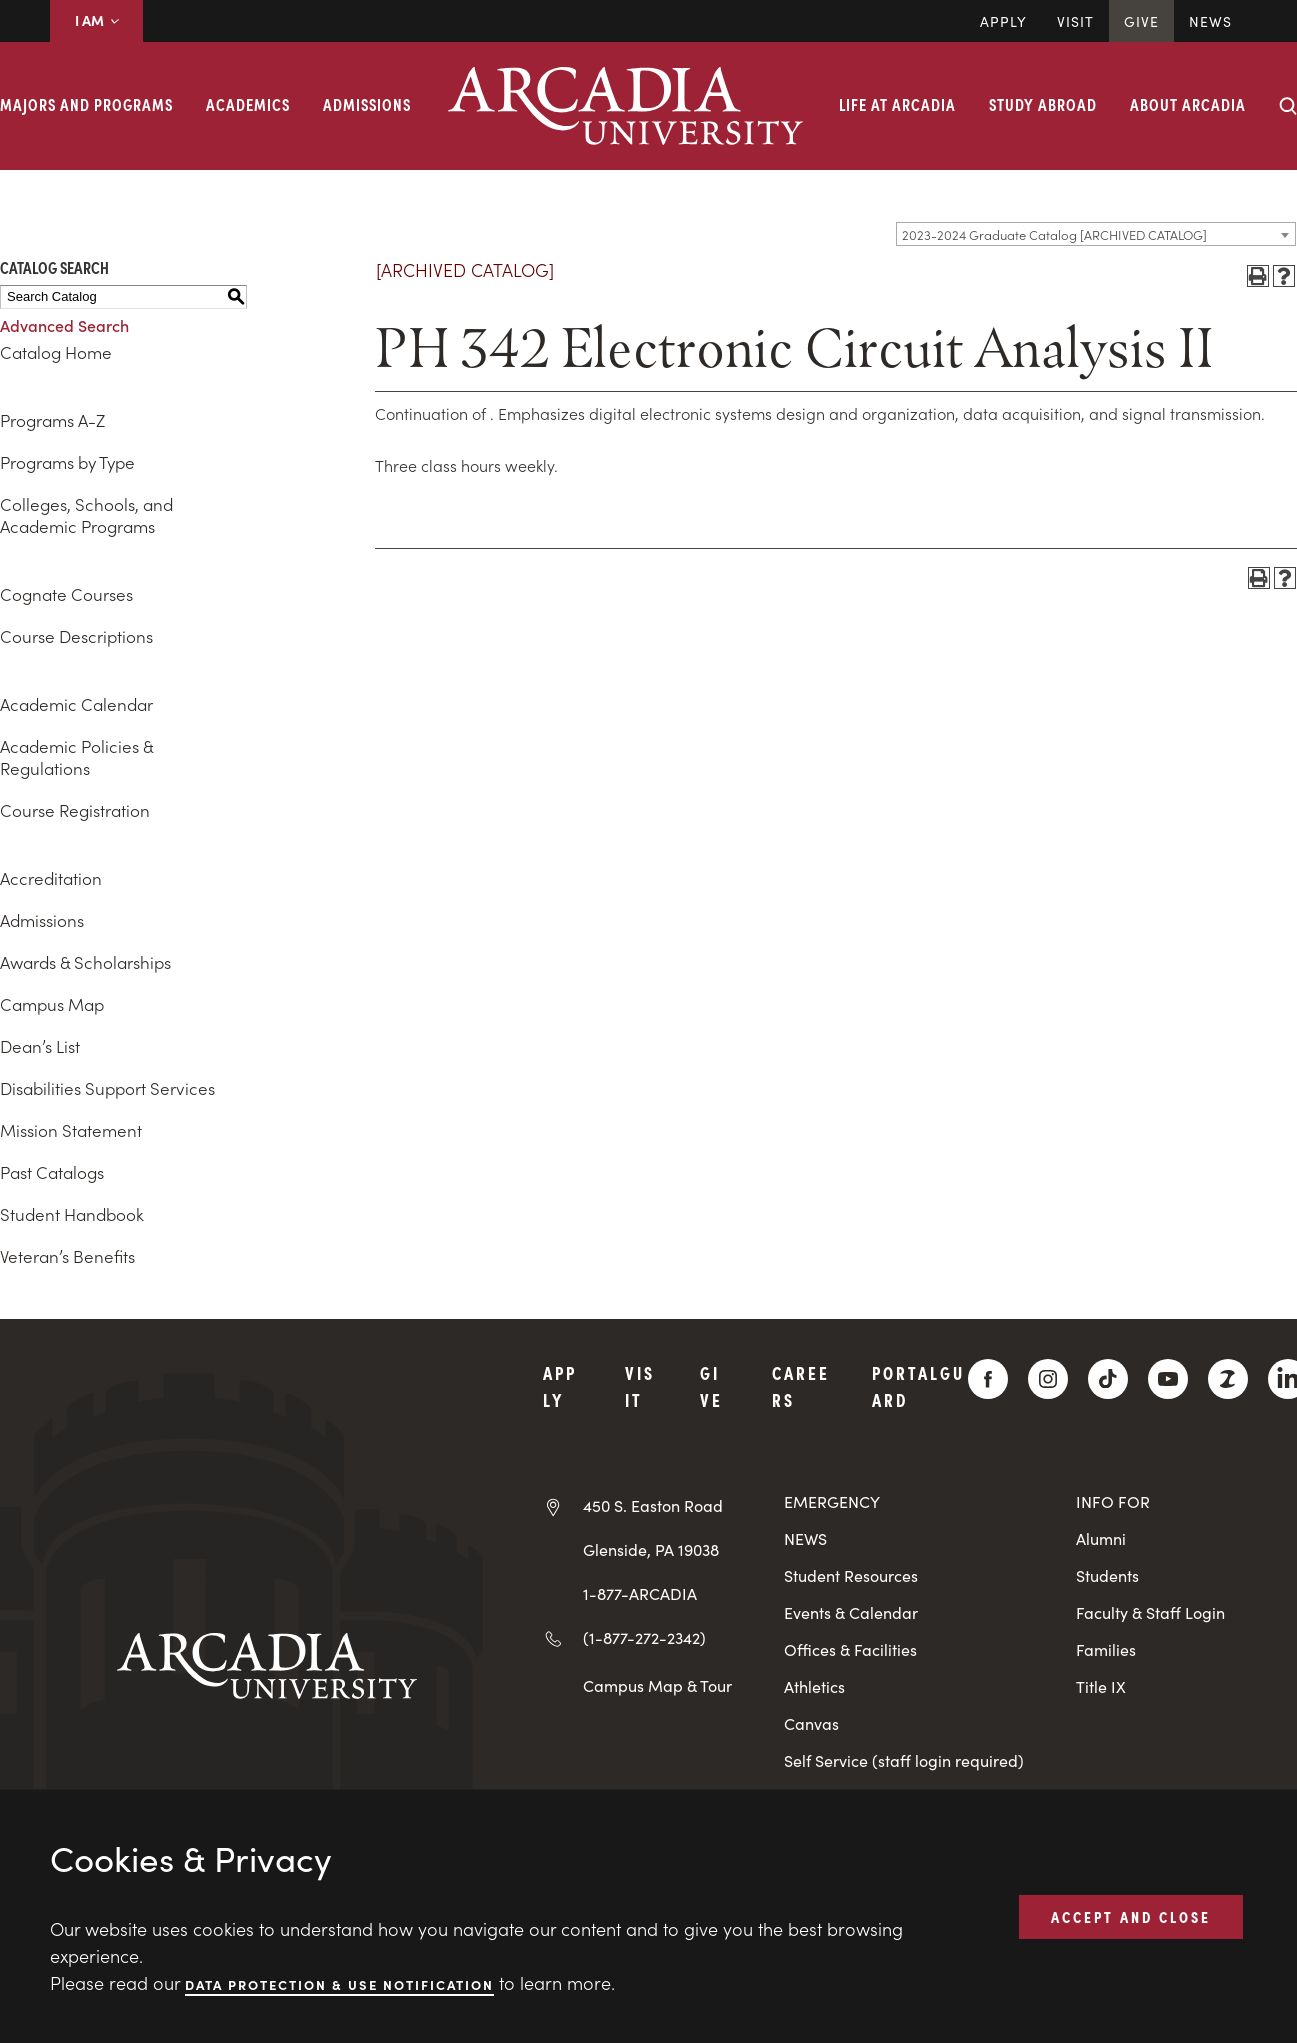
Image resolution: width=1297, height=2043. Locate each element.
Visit (1075, 21)
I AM (96, 20)
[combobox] (1096, 234)
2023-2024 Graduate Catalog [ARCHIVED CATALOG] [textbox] (1054, 234)
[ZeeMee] (1228, 1379)
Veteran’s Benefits (67, 1256)
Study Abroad (1043, 104)
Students (1107, 1575)
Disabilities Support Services (107, 1088)
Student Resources (851, 1575)
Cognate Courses (66, 594)
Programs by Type (67, 462)
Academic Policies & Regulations (76, 757)
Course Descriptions (76, 636)
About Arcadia (1188, 104)
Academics (248, 104)
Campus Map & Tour (657, 1685)
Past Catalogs (52, 1172)
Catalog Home (56, 352)
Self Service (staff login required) (904, 1760)
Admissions (367, 104)
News (1210, 21)
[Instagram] (1048, 1379)
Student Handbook (72, 1214)
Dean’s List (40, 1046)
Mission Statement (71, 1130)
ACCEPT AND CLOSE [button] (1131, 1916)
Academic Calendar (76, 704)
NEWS (805, 1538)
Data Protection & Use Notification (339, 1983)
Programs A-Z (52, 420)
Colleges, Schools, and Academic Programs (86, 515)
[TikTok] (1108, 1379)
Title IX (1101, 1686)
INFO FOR (1113, 1501)
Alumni (1101, 1538)
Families (1106, 1649)
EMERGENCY (832, 1501)
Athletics (814, 1686)
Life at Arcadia (897, 104)
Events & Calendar (851, 1612)
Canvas (811, 1723)
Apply (1003, 21)
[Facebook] (988, 1379)
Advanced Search (64, 325)
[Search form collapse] (1288, 106)
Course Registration (75, 810)
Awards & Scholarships (85, 962)
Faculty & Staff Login (1150, 1612)
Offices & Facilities (850, 1649)
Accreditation (51, 878)
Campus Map (52, 1004)
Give (1141, 21)
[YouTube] (1168, 1379)
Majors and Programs (86, 104)
